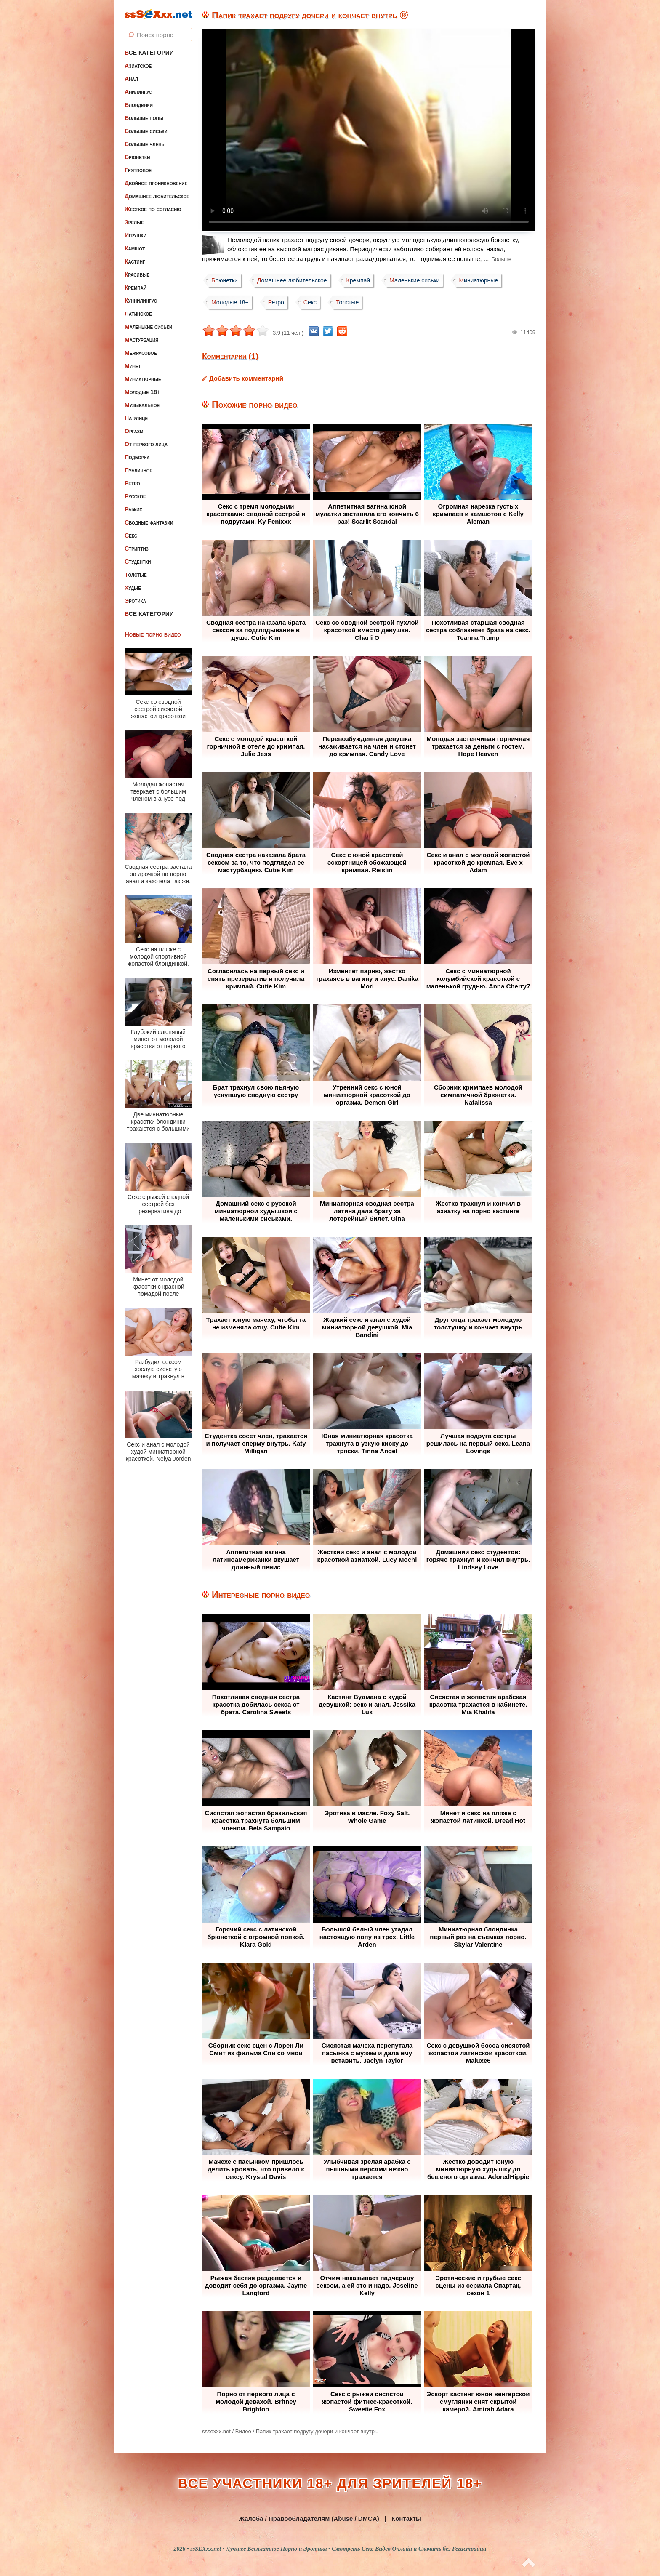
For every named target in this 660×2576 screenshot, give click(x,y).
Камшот (135, 248)
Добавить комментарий (246, 378)
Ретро (132, 483)
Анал (131, 78)
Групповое (138, 170)
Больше (501, 259)
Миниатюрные (143, 379)
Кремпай (135, 287)
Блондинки (139, 104)
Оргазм (134, 431)
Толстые (136, 574)
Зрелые (134, 222)
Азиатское (138, 65)
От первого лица (146, 444)
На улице (136, 418)
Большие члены (145, 144)
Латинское (138, 313)
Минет (133, 365)
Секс (131, 535)
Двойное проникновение (156, 183)
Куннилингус (141, 300)
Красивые (137, 274)
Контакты (406, 2518)
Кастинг (135, 261)
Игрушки (135, 235)
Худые (133, 587)
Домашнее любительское (157, 196)
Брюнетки (137, 157)
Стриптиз (137, 548)
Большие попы (144, 118)
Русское (135, 496)
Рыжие (133, 509)
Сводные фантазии (149, 522)
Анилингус (138, 91)
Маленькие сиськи (148, 326)
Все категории (149, 52)
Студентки (138, 561)
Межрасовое (141, 352)
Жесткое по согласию (153, 209)
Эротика (135, 600)
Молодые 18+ (142, 392)
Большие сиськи (146, 131)
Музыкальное (142, 405)
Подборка (137, 457)
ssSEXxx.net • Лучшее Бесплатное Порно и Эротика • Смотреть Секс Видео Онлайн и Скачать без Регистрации (338, 2549)
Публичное (138, 470)
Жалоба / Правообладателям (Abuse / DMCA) (309, 2518)
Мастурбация (141, 339)
